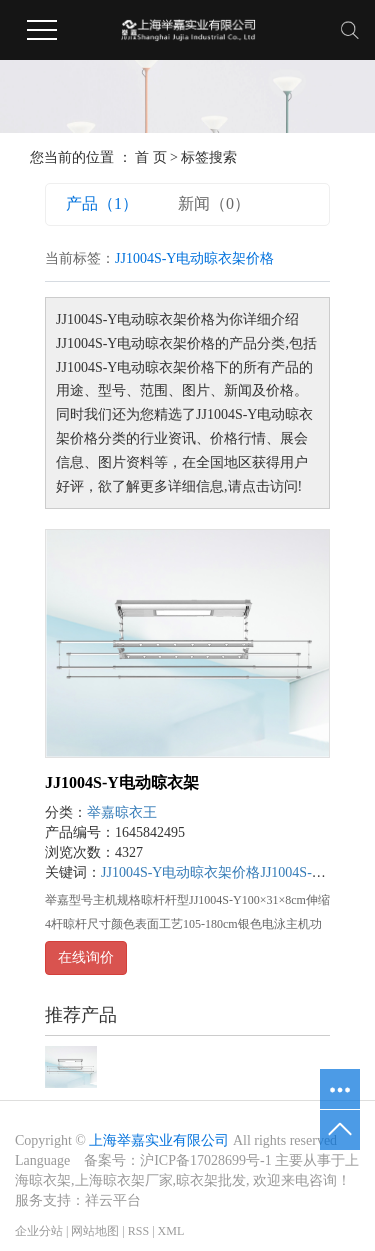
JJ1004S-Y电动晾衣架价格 (180, 872)
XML (171, 1231)
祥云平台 (113, 1200)
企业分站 (39, 1231)
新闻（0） (214, 203)
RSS (138, 1231)
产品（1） (102, 203)
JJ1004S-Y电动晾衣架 (122, 782)
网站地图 (95, 1231)
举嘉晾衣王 (122, 812)
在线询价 (86, 957)
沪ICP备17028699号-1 (205, 1160)
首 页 (151, 157)
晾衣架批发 (211, 1180)
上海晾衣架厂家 (124, 1180)
